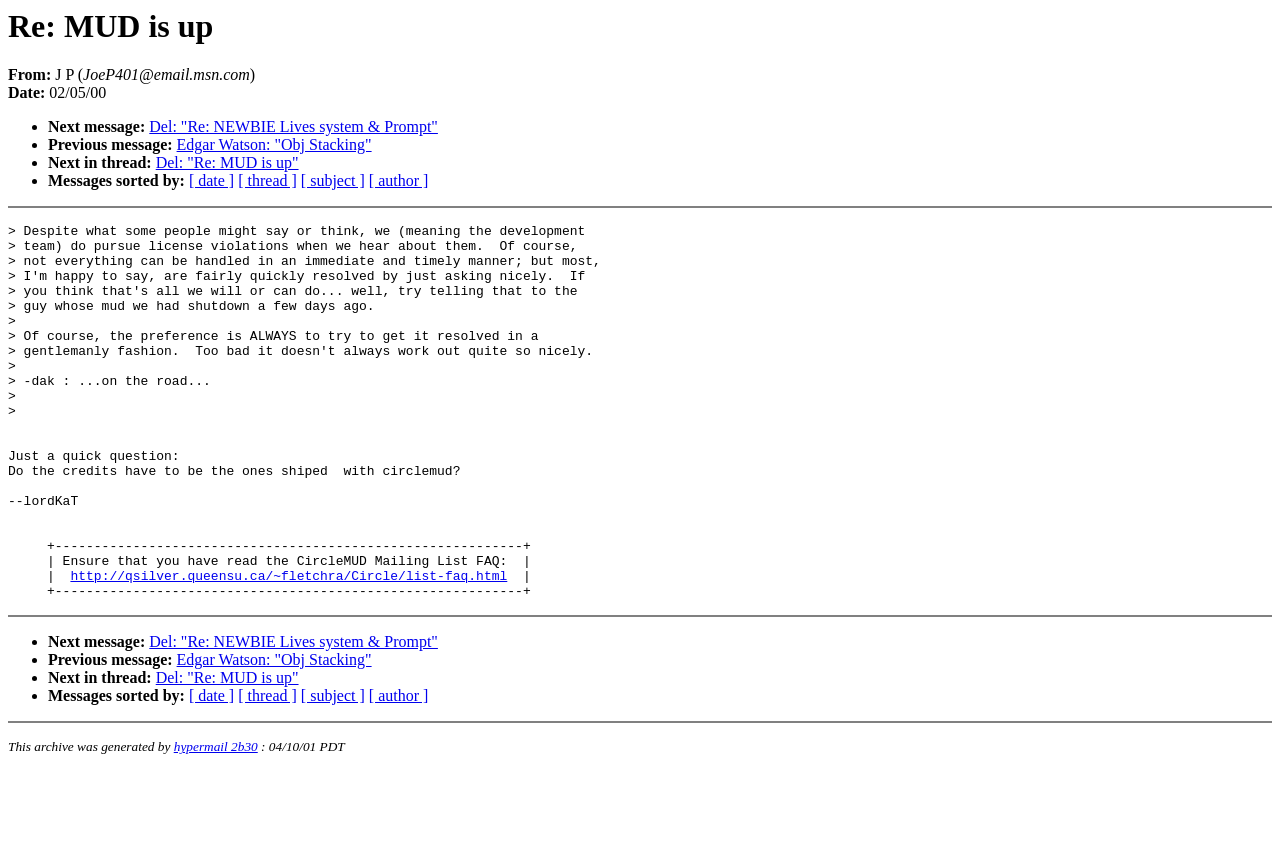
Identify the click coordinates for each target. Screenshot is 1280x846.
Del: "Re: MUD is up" (227, 162)
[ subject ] (333, 180)
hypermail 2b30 (216, 821)
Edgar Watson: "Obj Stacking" (274, 144)
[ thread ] (267, 180)
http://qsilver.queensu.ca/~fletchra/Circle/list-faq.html (288, 647)
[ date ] (211, 180)
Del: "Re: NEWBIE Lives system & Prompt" (293, 126)
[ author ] (399, 180)
